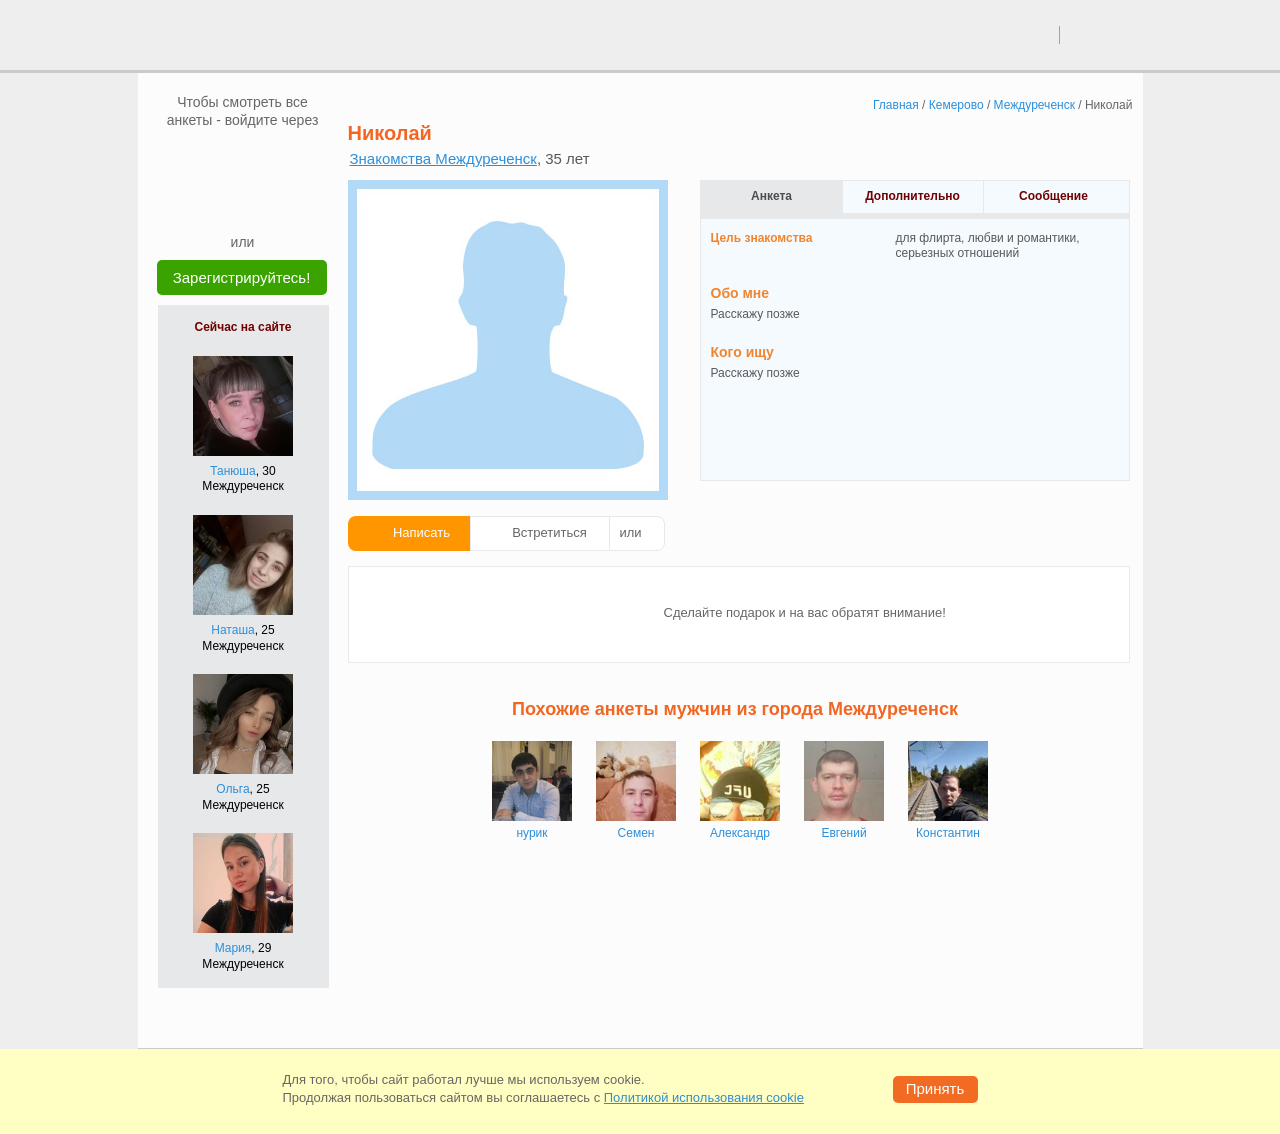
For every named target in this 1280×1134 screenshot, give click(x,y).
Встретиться (549, 532)
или (631, 532)
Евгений (843, 833)
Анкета (771, 196)
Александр (740, 833)
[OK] (281, 159)
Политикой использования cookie (704, 1097)
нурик (531, 833)
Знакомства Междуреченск (443, 158)
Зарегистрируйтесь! (242, 277)
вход (1036, 34)
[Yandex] (224, 202)
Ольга (232, 789)
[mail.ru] (243, 159)
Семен (636, 833)
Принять (935, 1088)
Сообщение (1053, 196)
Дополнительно (912, 196)
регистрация (1101, 34)
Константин (948, 833)
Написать (421, 532)
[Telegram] (262, 202)
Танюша (232, 471)
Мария (233, 948)
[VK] (205, 159)
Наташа (232, 630)
